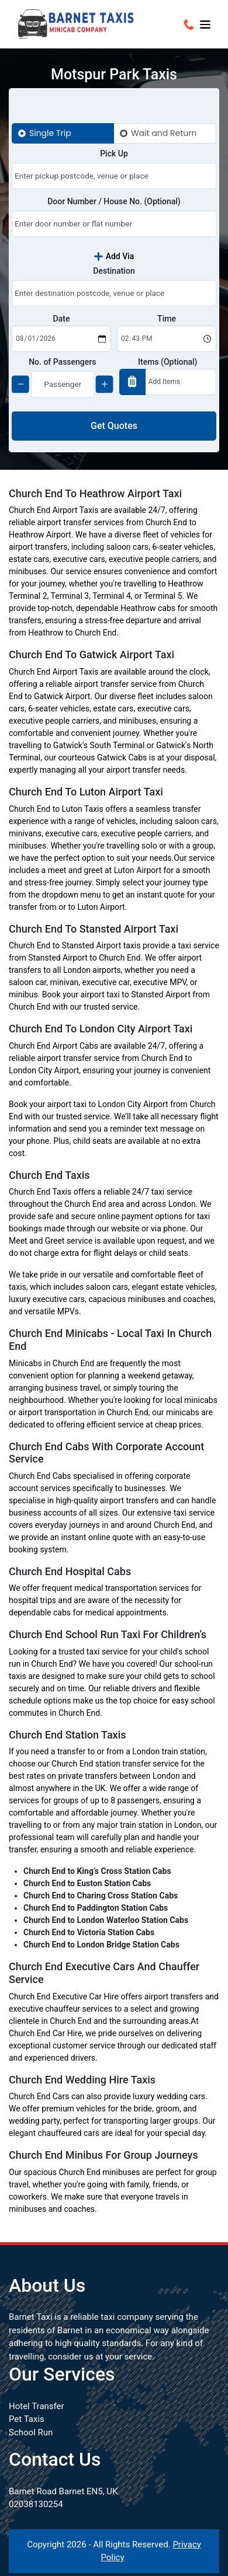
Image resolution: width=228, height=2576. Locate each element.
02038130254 (36, 2504)
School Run (31, 2432)
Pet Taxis (26, 2419)
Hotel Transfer (36, 2406)
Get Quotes (114, 425)
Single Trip (50, 133)
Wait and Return (163, 133)
